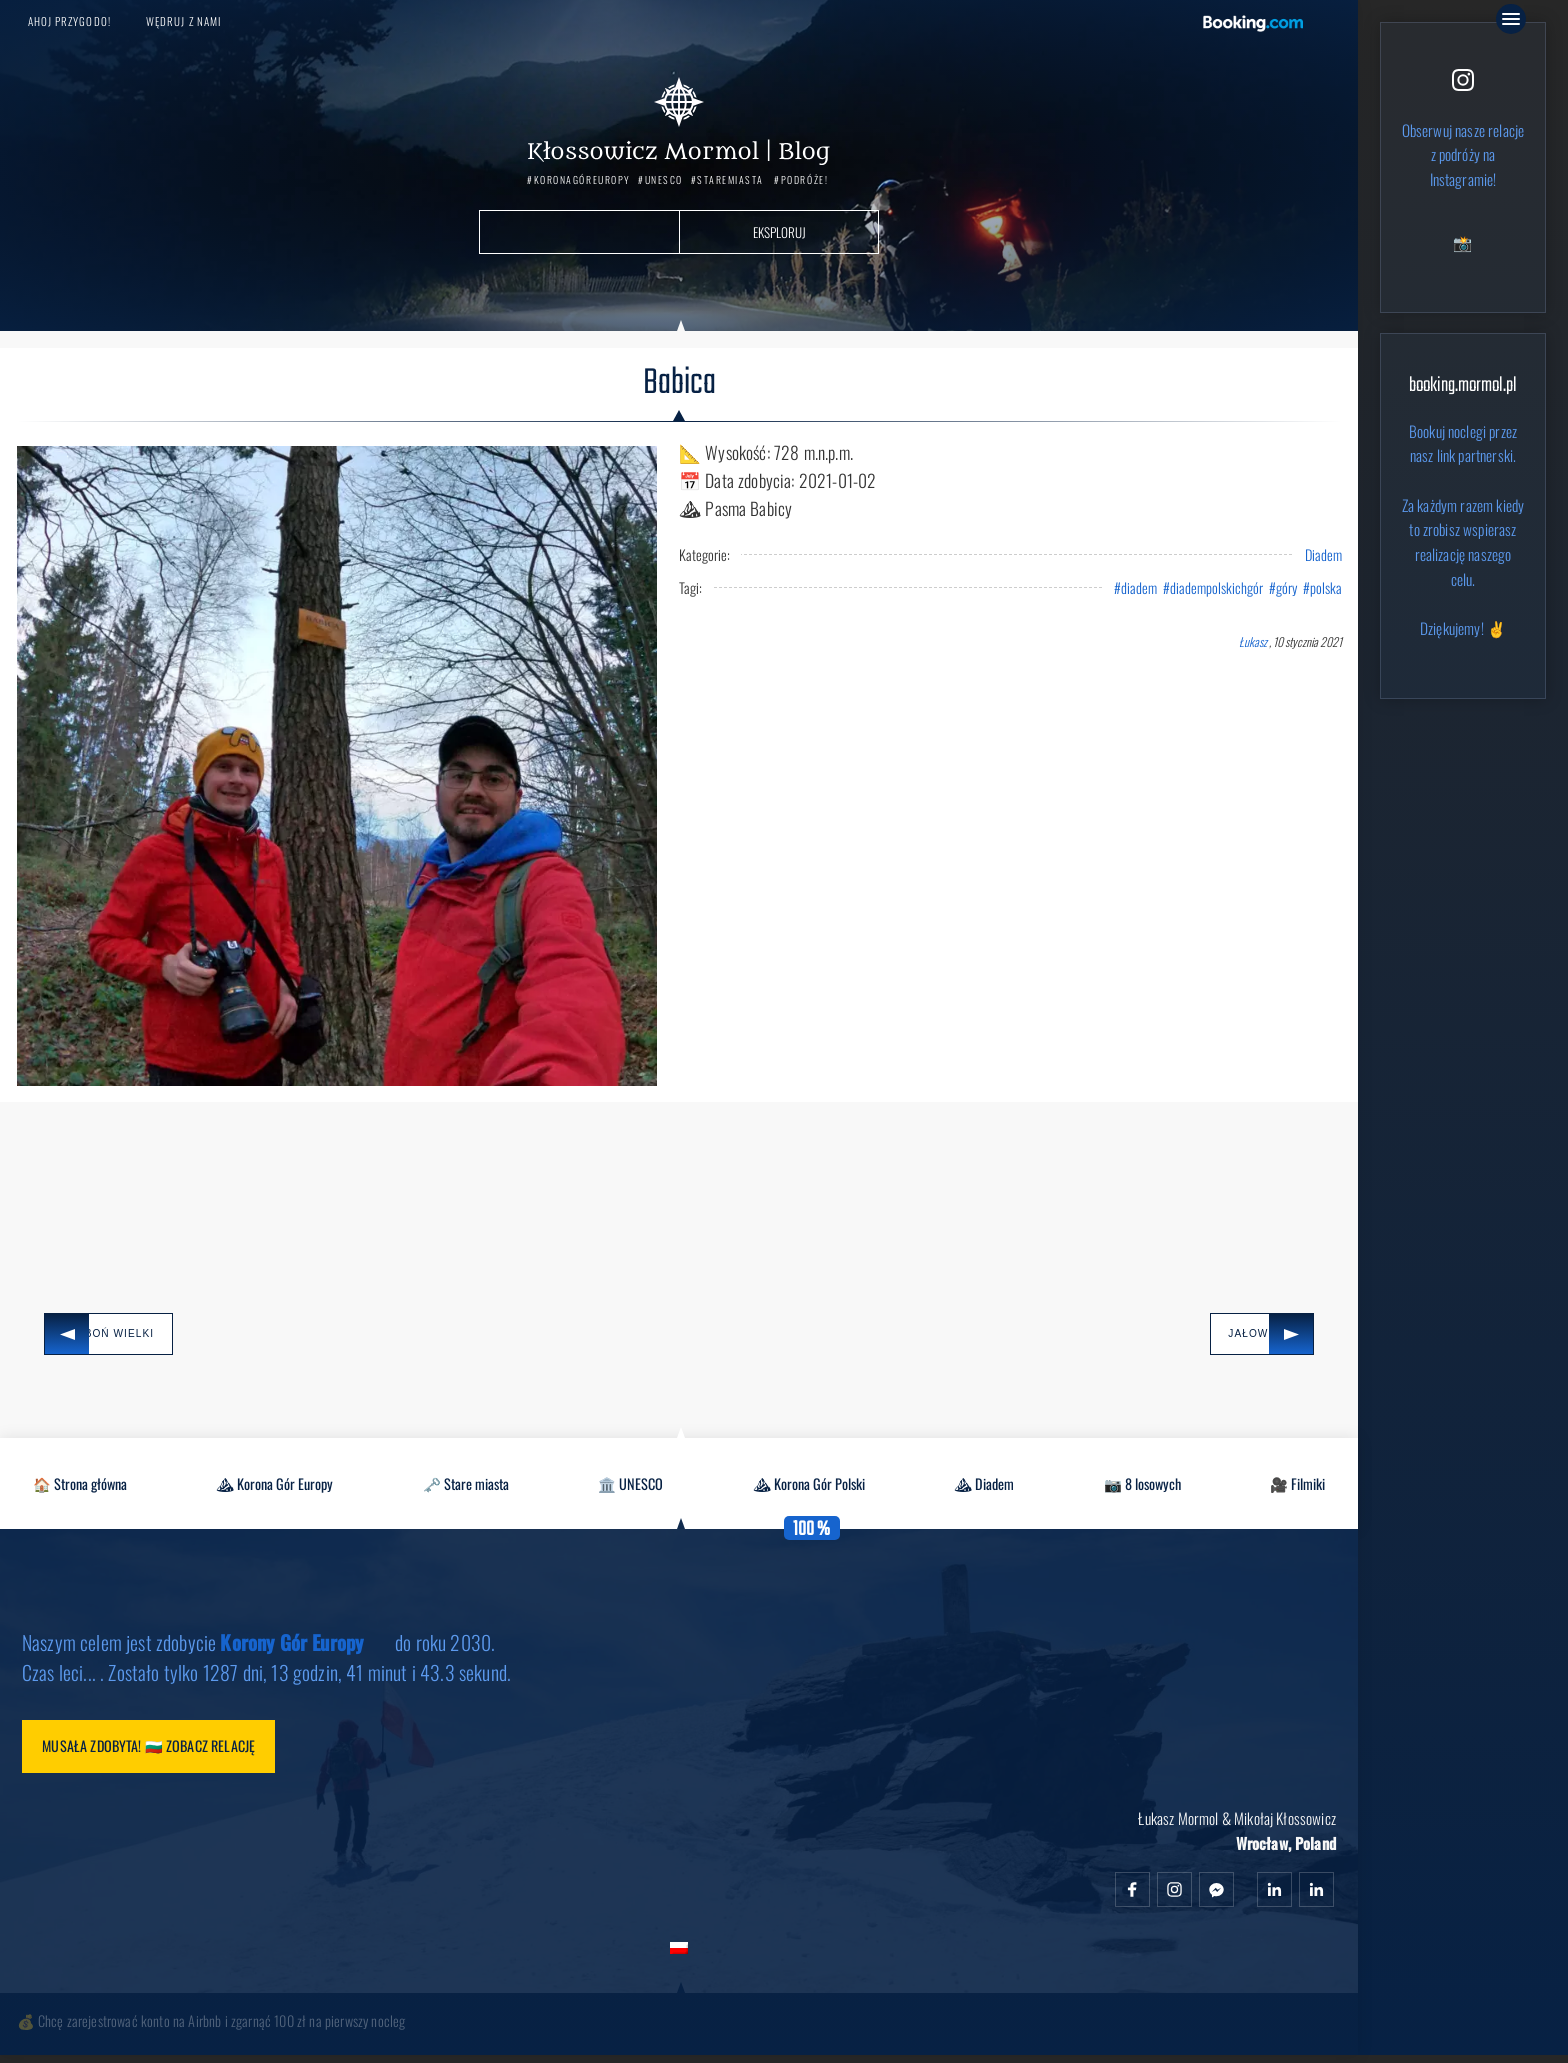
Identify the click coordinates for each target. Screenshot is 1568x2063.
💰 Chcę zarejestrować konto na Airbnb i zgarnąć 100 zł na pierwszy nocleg (211, 2028)
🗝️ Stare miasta (466, 1487)
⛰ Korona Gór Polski (809, 1487)
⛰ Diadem (984, 1487)
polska (1326, 587)
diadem (1139, 587)
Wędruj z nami (183, 21)
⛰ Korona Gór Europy (274, 1487)
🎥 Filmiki (1297, 1487)
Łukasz (1253, 642)
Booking (1253, 24)
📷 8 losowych (1142, 1487)
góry (1286, 587)
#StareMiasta (727, 180)
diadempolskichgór (1216, 587)
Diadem (1323, 555)
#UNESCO (660, 180)
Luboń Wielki (128, 1336)
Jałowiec (1225, 1336)
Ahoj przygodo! (69, 21)
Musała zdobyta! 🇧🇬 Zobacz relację (159, 1752)
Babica (679, 384)
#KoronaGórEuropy (579, 180)
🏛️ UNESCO (630, 1487)
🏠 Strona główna (80, 1487)
